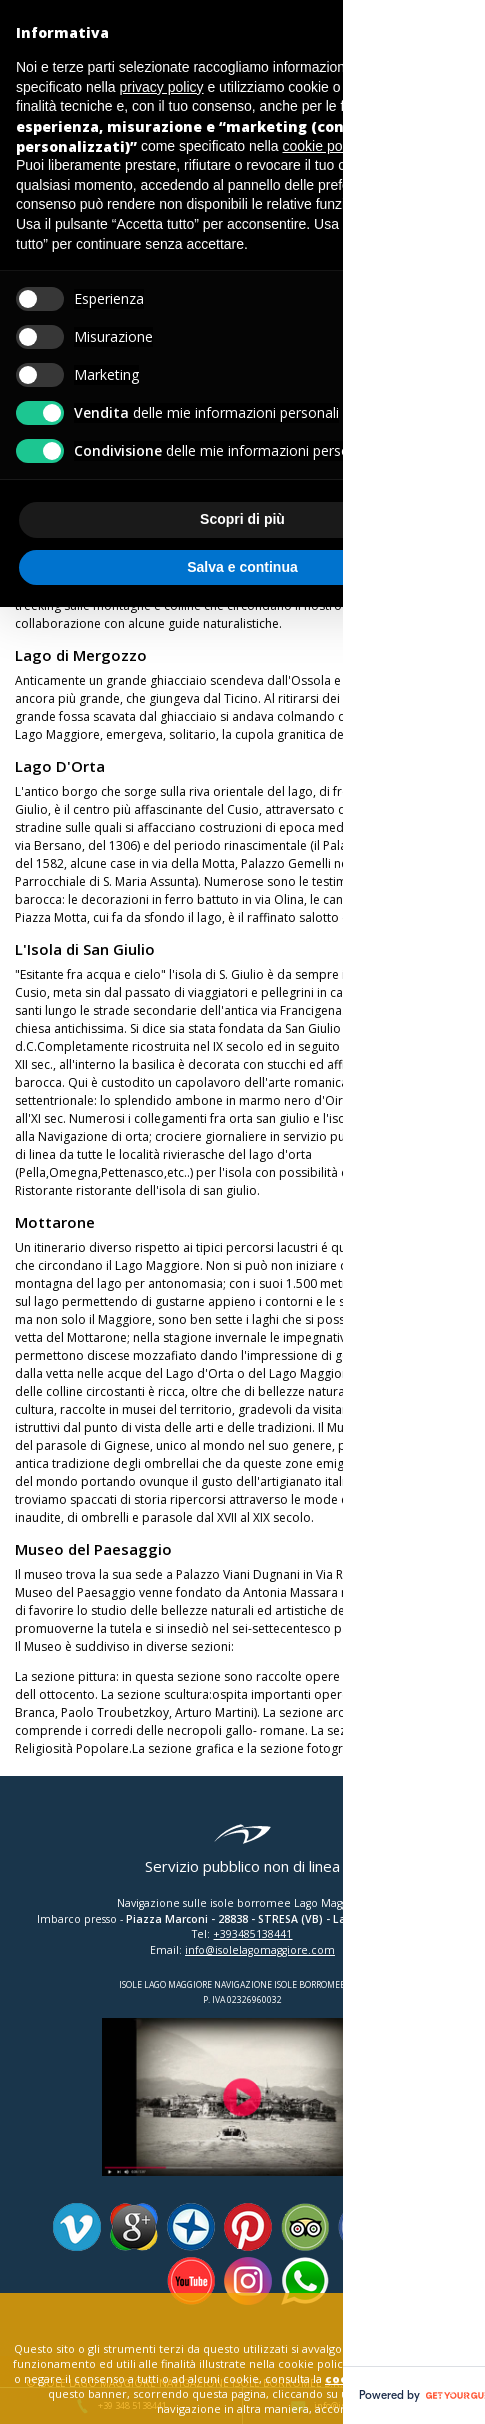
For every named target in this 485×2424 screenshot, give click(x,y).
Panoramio (191, 2227)
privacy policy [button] (162, 87)
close (425, 2312)
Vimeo (77, 2227)
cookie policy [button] (322, 146)
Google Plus (134, 2227)
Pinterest (248, 2227)
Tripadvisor (305, 2227)
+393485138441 (252, 1934)
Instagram (248, 2281)
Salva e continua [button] (242, 567)
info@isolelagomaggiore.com (260, 1950)
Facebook (362, 2227)
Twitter (419, 2227)
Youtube (191, 2281)
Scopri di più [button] (242, 519)
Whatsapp (305, 2281)
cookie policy (367, 2378)
